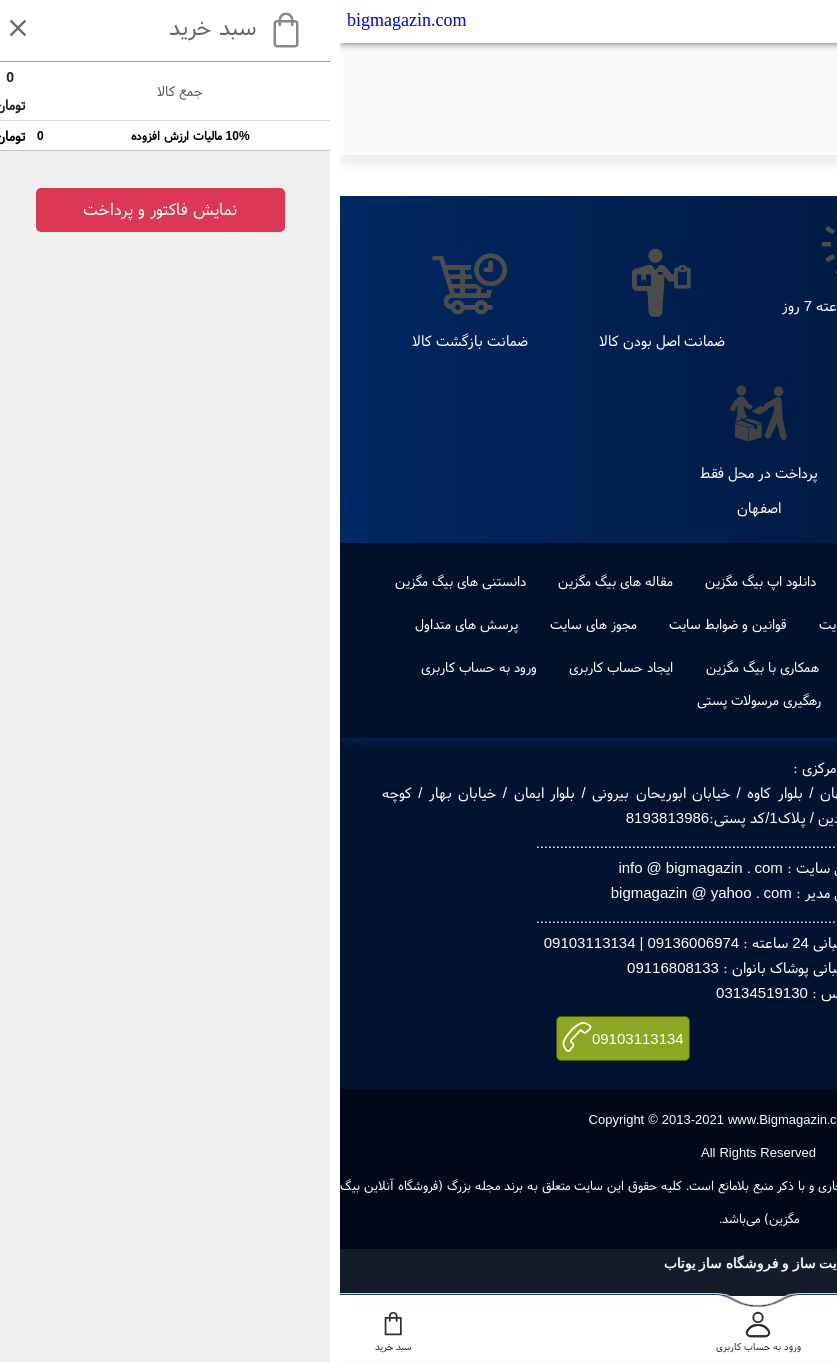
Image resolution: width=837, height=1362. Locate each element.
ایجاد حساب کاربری (281, 667)
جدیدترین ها (748, 581)
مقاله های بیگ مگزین (275, 581)
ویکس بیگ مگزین (559, 667)
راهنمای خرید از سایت (538, 624)
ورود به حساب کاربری (139, 667)
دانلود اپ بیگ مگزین (420, 581)
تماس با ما (658, 624)
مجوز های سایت (253, 624)
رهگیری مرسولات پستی (419, 700)
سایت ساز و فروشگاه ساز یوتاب (419, 1263)
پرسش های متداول (126, 624)
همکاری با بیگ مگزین (422, 667)
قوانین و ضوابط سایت (388, 624)
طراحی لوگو (539, 581)
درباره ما (740, 624)
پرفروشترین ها (642, 581)
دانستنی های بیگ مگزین (120, 581)
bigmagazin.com (66, 20)
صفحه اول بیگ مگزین (697, 667)
